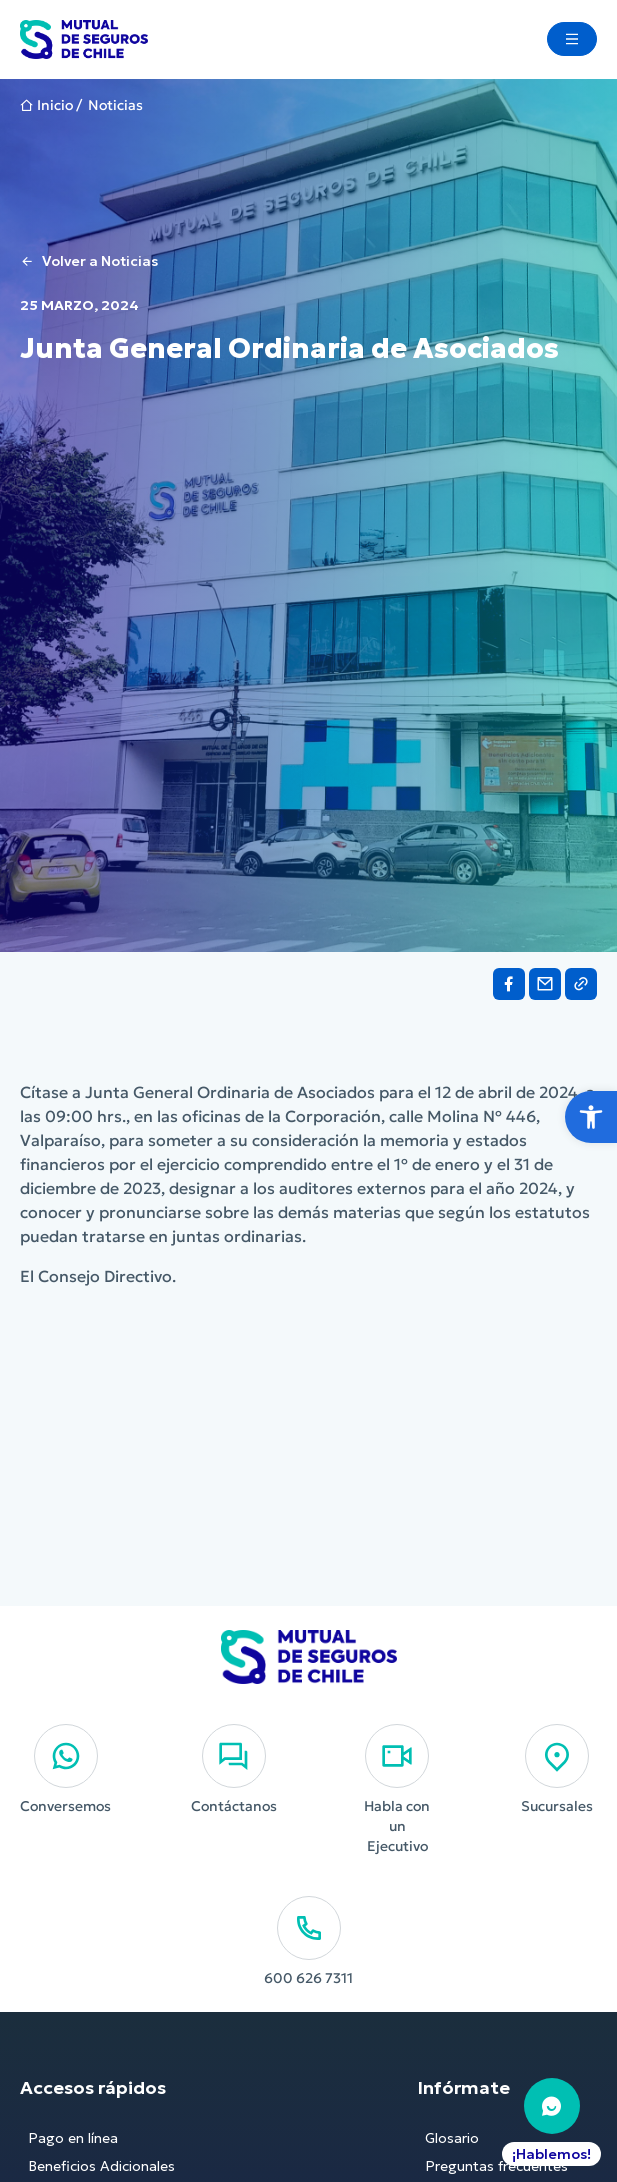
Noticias (115, 105)
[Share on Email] (545, 984)
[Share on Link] (581, 984)
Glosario (452, 2138)
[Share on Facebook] (509, 984)
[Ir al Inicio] (84, 39)
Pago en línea (73, 2138)
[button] (591, 1117)
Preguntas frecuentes (496, 2166)
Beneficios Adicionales (101, 2166)
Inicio (55, 105)
